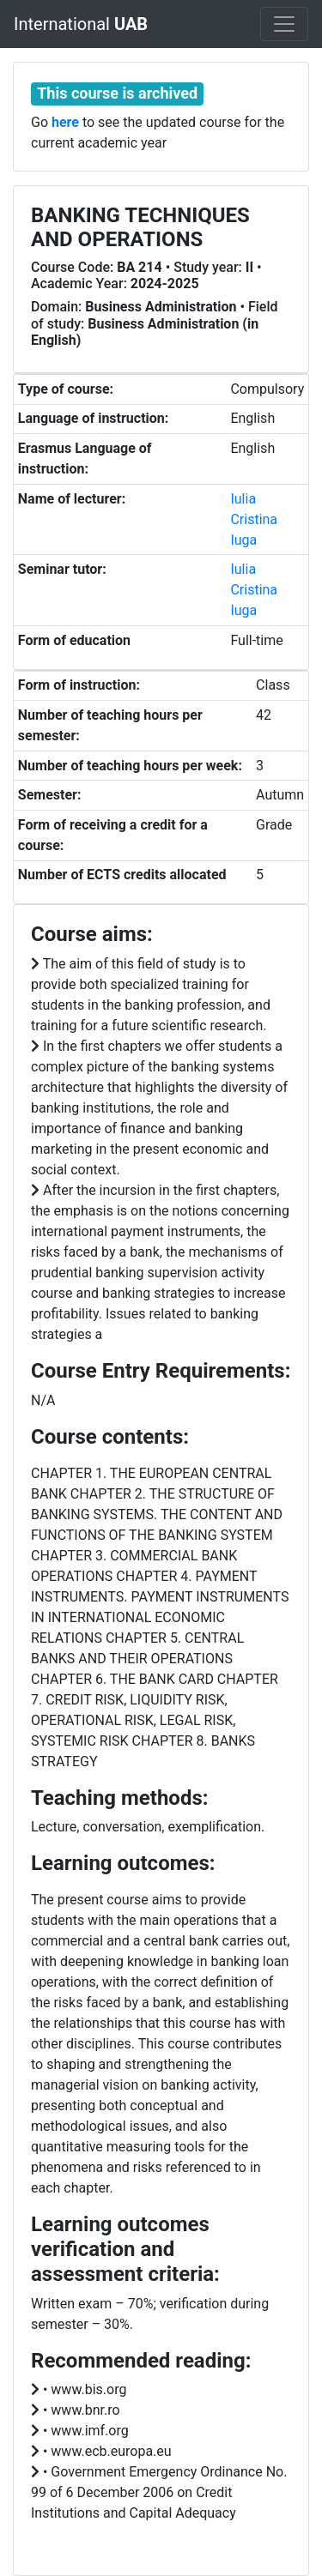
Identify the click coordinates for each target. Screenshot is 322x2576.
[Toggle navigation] (284, 24)
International (81, 24)
